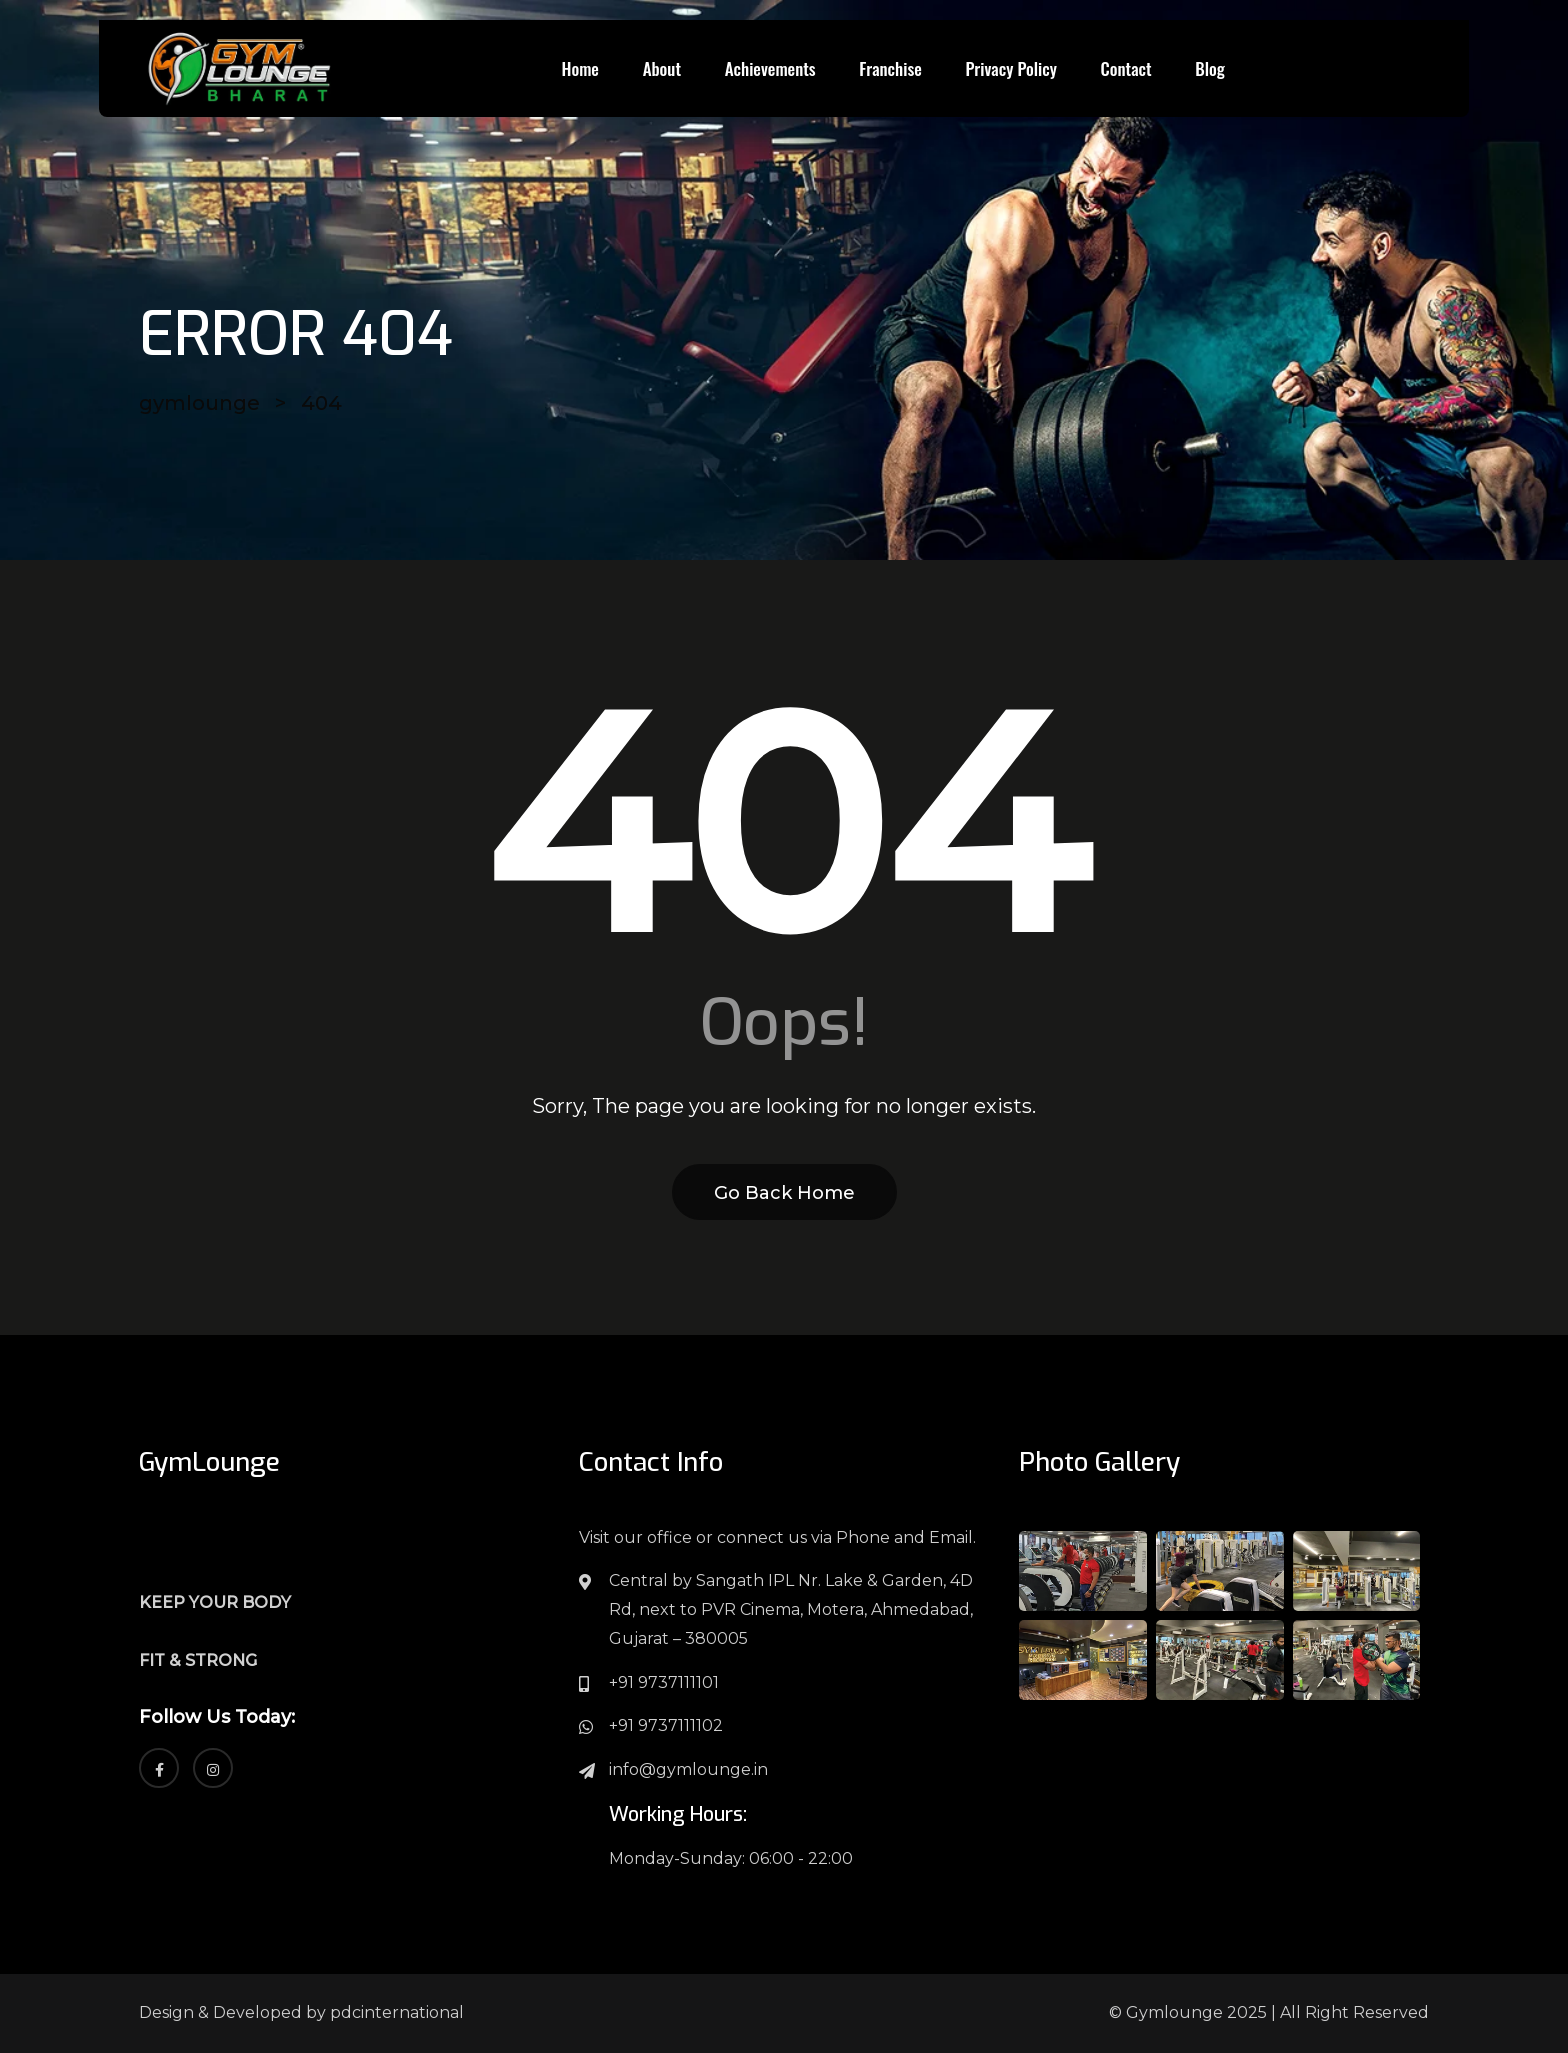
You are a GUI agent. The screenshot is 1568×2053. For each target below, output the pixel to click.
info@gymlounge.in (688, 1769)
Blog (1210, 68)
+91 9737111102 (666, 1725)
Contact (1126, 68)
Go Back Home (784, 1193)
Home (580, 68)
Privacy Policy (1010, 68)
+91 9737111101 (664, 1682)
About (662, 68)
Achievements (770, 68)
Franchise (890, 68)
